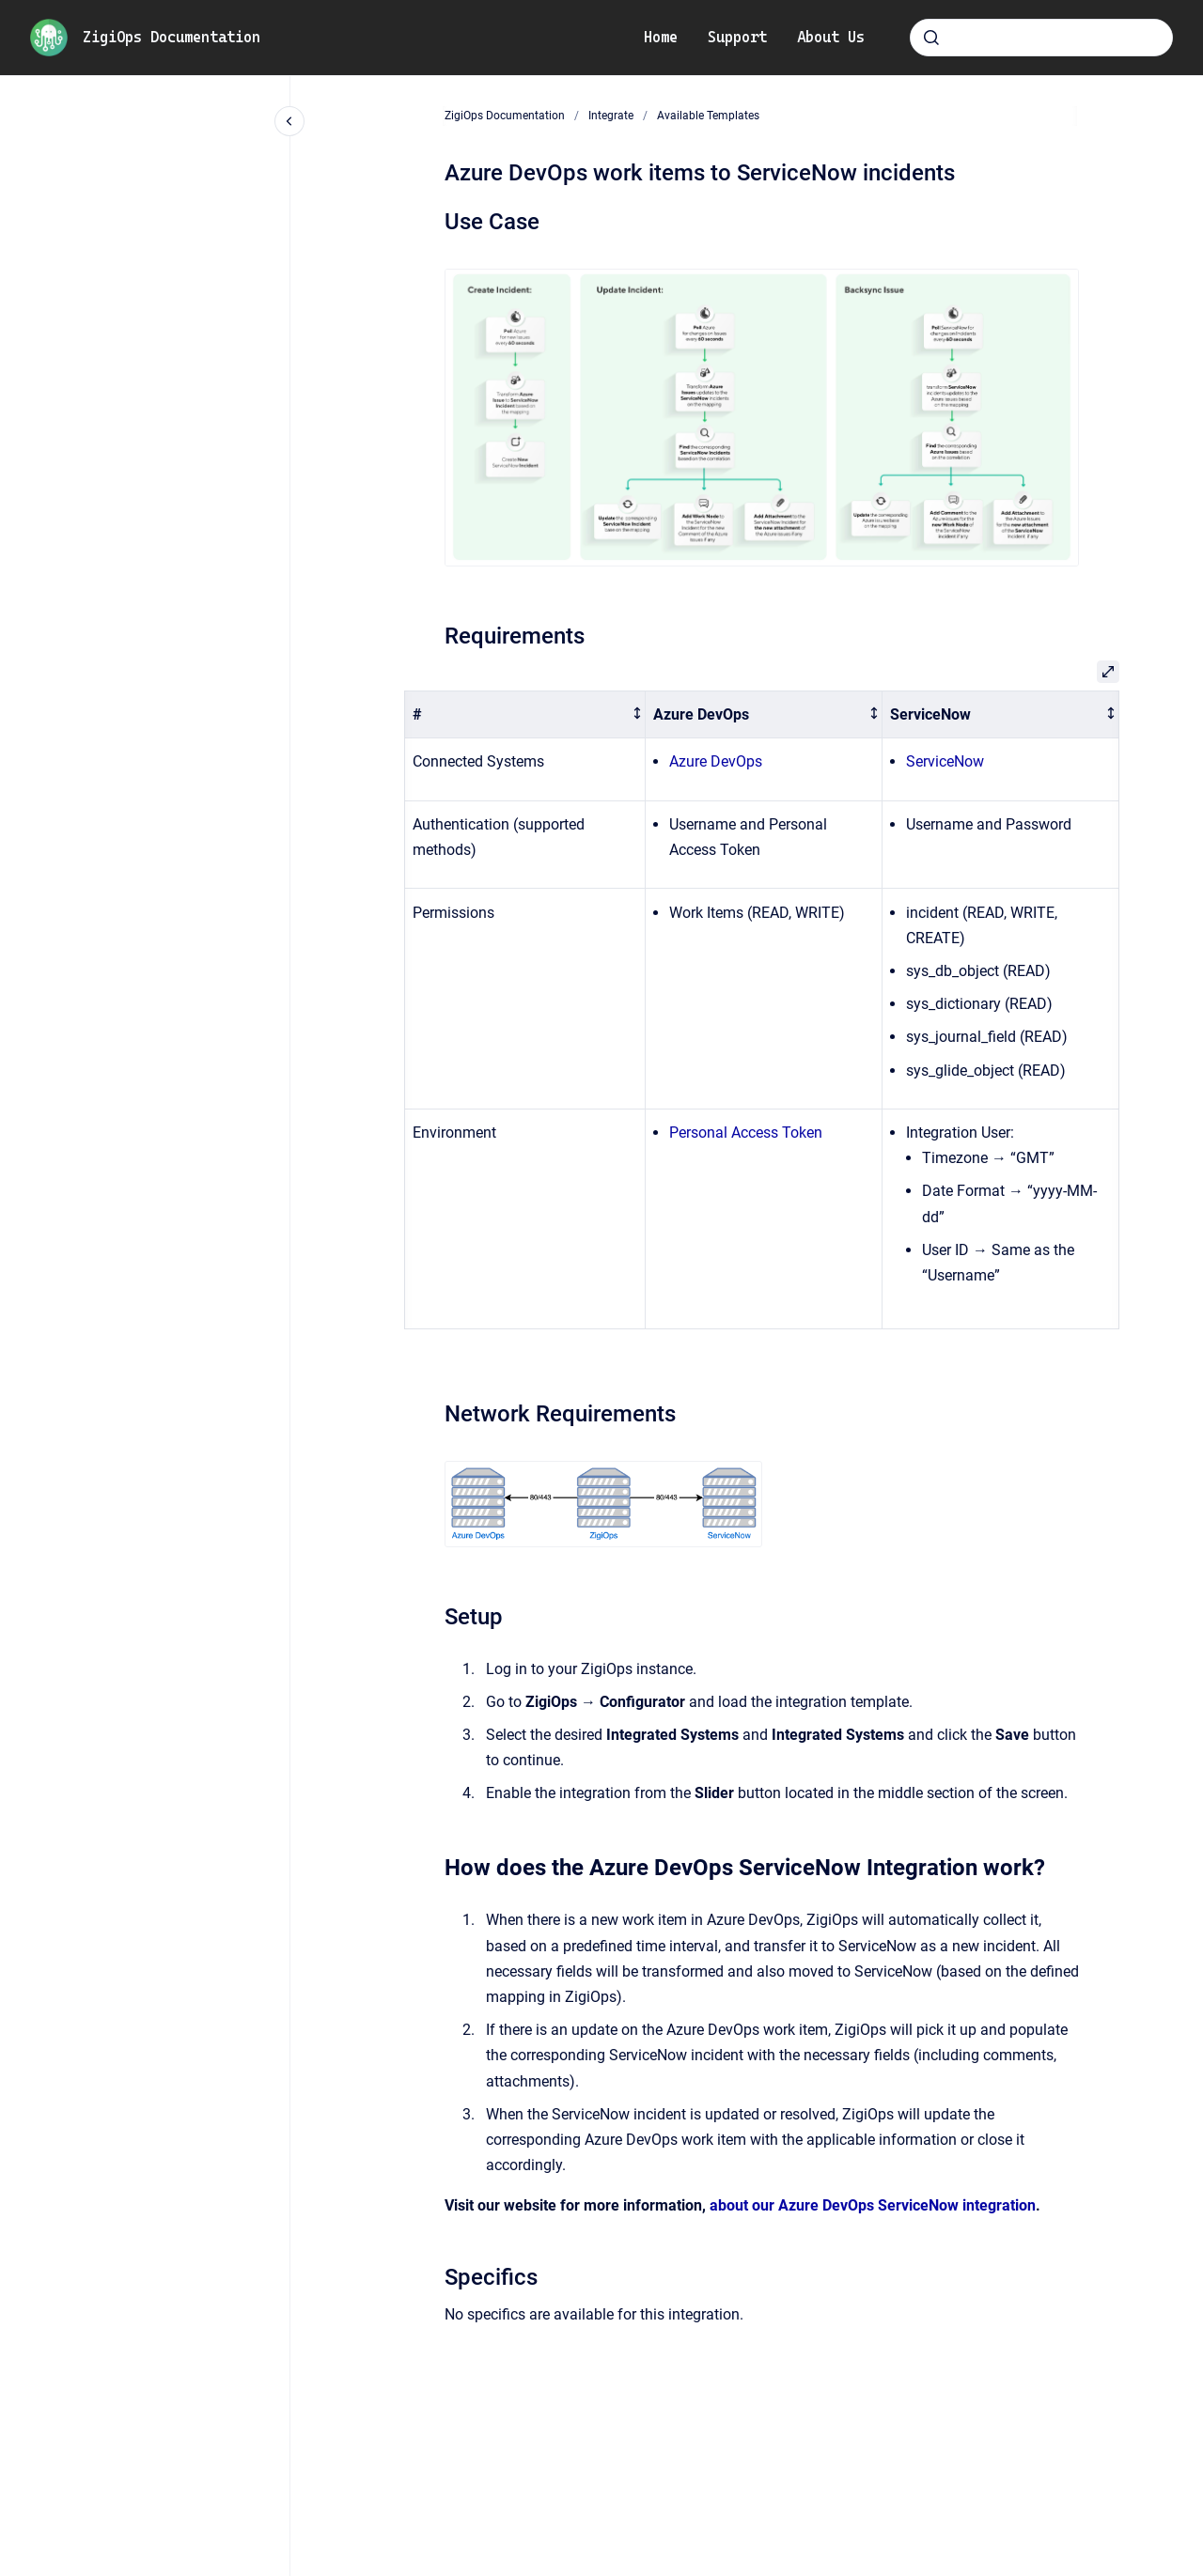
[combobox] (1041, 37)
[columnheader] (525, 714)
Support (737, 37)
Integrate (610, 115)
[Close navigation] (289, 121)
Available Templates (708, 115)
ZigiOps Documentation (171, 37)
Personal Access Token (745, 1132)
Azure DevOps (715, 761)
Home (661, 37)
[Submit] (931, 38)
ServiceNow (945, 761)
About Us (831, 37)
